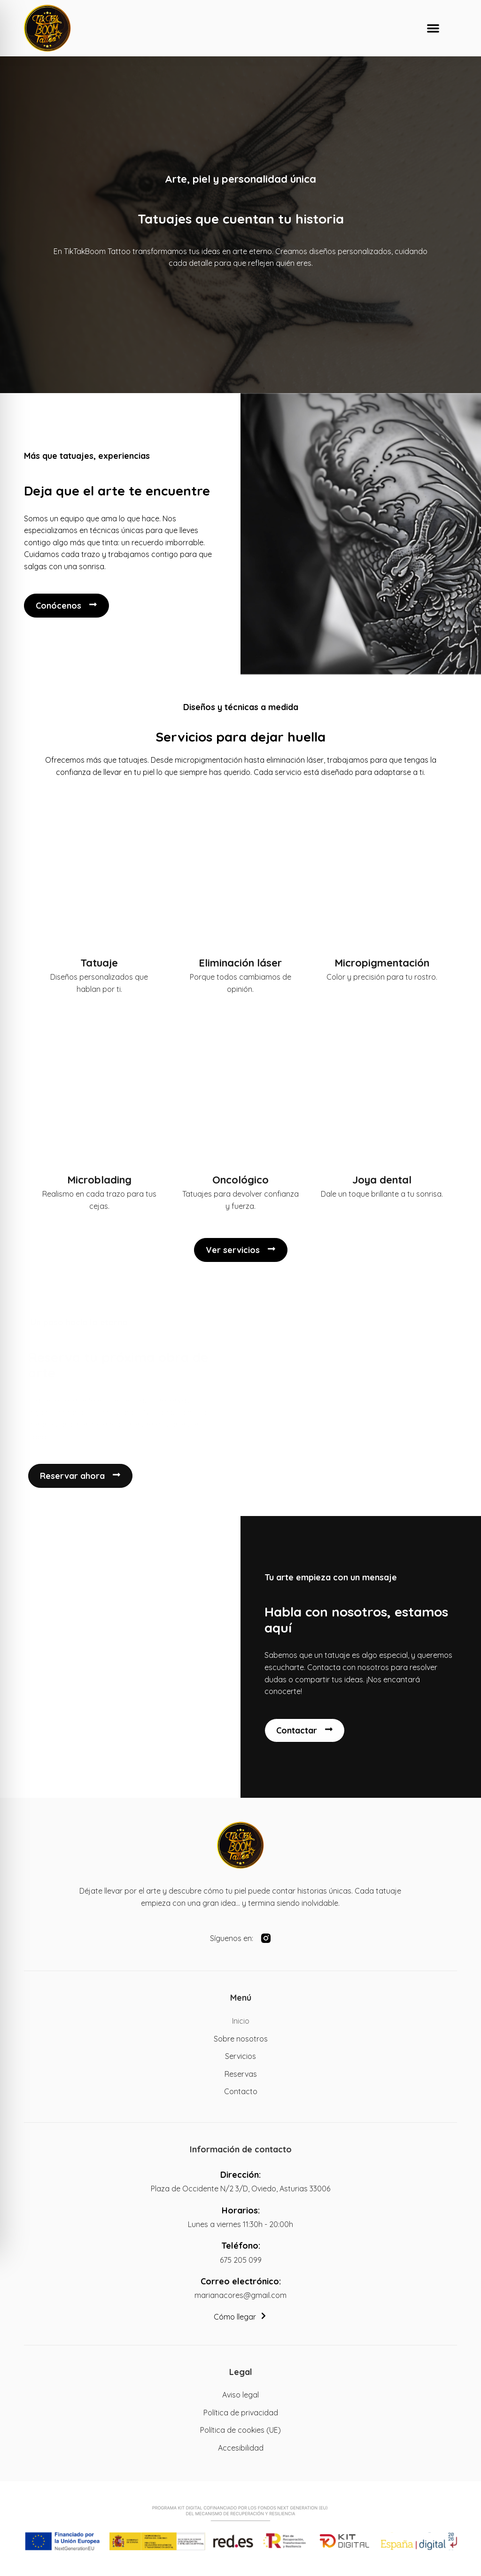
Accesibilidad (241, 2447)
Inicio (240, 2021)
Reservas (241, 2074)
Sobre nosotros (241, 2038)
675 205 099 (241, 2260)
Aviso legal (240, 2394)
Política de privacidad (240, 2412)
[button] (433, 28)
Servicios (240, 2056)
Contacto (240, 2091)
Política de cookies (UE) (240, 2430)
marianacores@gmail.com (240, 2295)
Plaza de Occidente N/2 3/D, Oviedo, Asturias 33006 (240, 2188)
